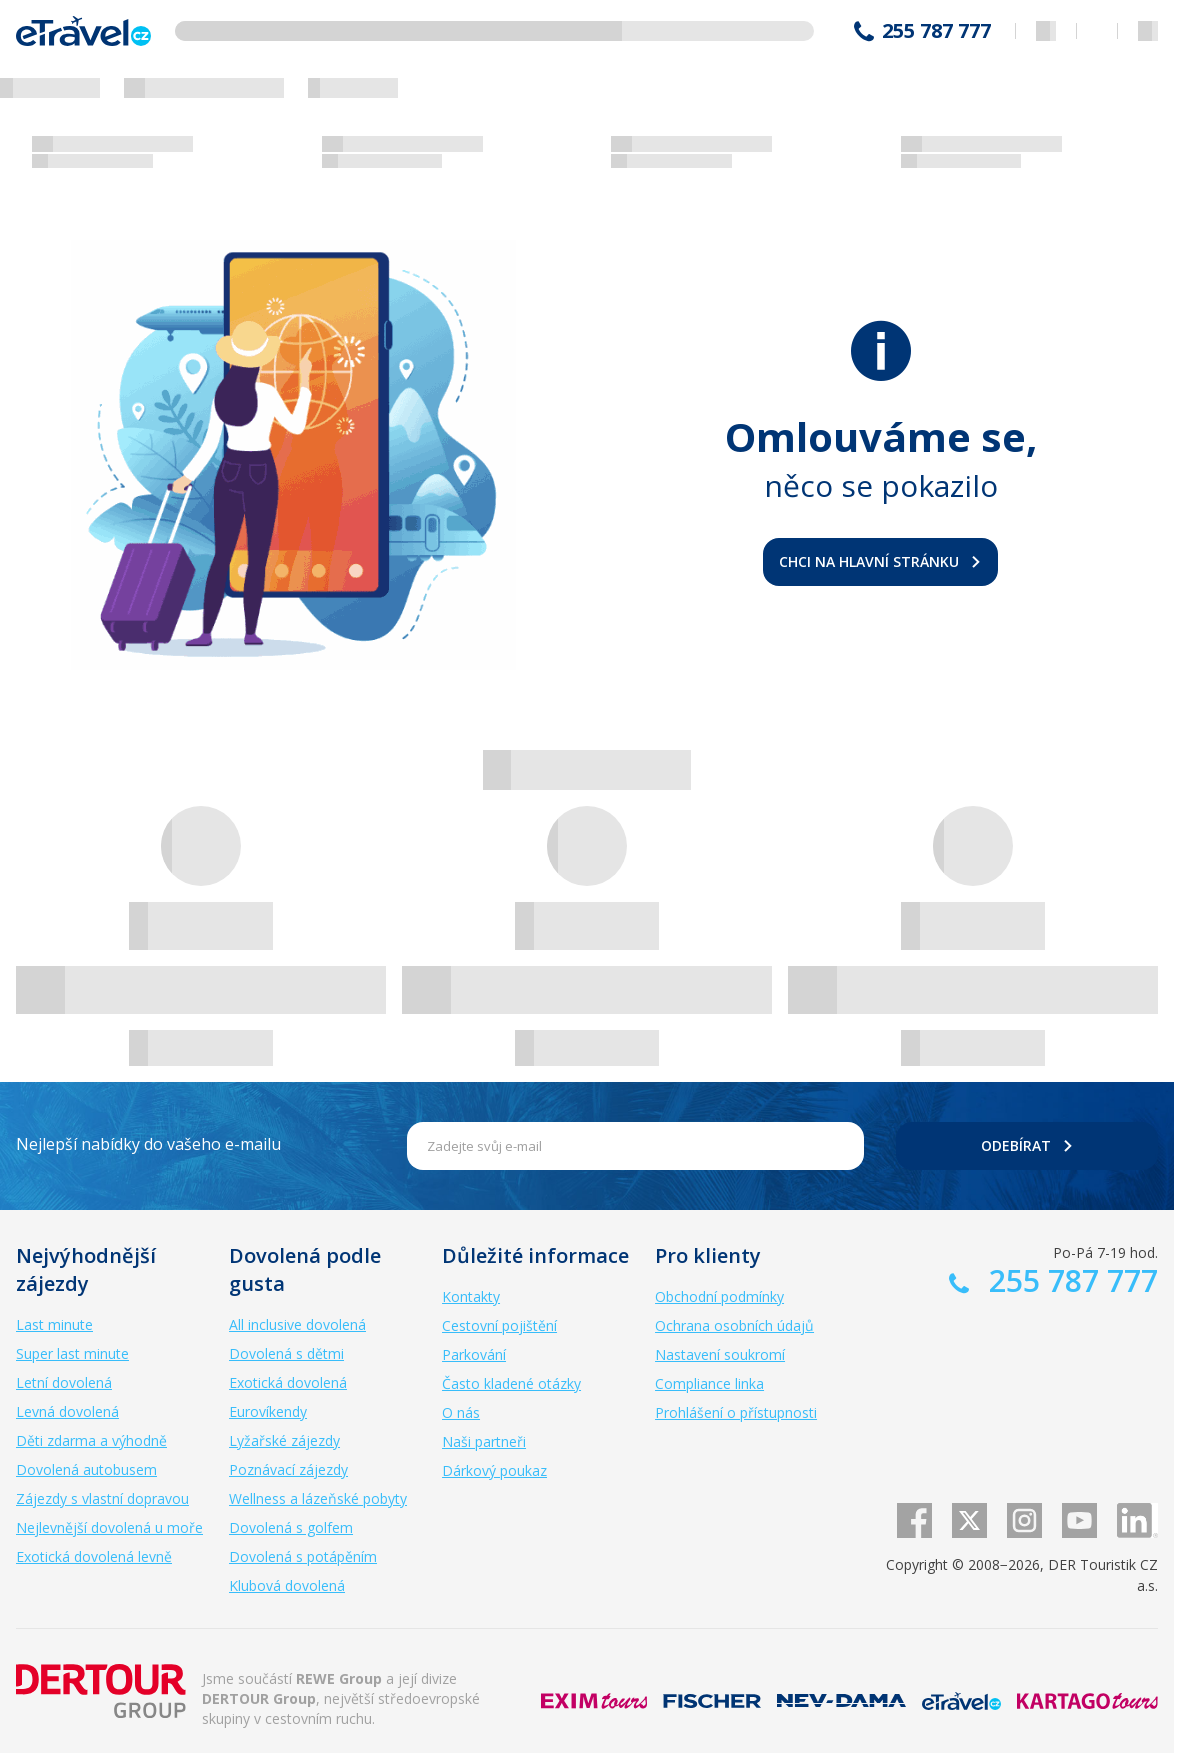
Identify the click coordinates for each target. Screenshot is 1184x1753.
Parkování (474, 1354)
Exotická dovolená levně (94, 1556)
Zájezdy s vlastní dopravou (102, 1498)
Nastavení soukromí (720, 1354)
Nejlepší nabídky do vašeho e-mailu (148, 1144)
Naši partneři (484, 1441)
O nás (461, 1412)
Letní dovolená (64, 1382)
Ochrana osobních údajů (734, 1325)
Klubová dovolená (287, 1585)
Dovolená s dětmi (286, 1353)
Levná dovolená (67, 1411)
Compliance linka (709, 1383)
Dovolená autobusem (86, 1469)
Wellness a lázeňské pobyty (318, 1498)
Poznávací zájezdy (288, 1469)
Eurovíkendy (268, 1411)
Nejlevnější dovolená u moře (109, 1527)
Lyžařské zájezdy (284, 1440)
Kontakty (471, 1296)
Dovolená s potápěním (303, 1556)
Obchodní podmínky (719, 1296)
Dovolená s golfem (291, 1527)
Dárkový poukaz (494, 1470)
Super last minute (72, 1353)
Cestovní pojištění (499, 1325)
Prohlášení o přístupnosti (736, 1412)
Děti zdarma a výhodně (91, 1440)
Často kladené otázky (511, 1383)
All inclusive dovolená (297, 1324)
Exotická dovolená (288, 1382)
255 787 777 (936, 31)
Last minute (54, 1324)
